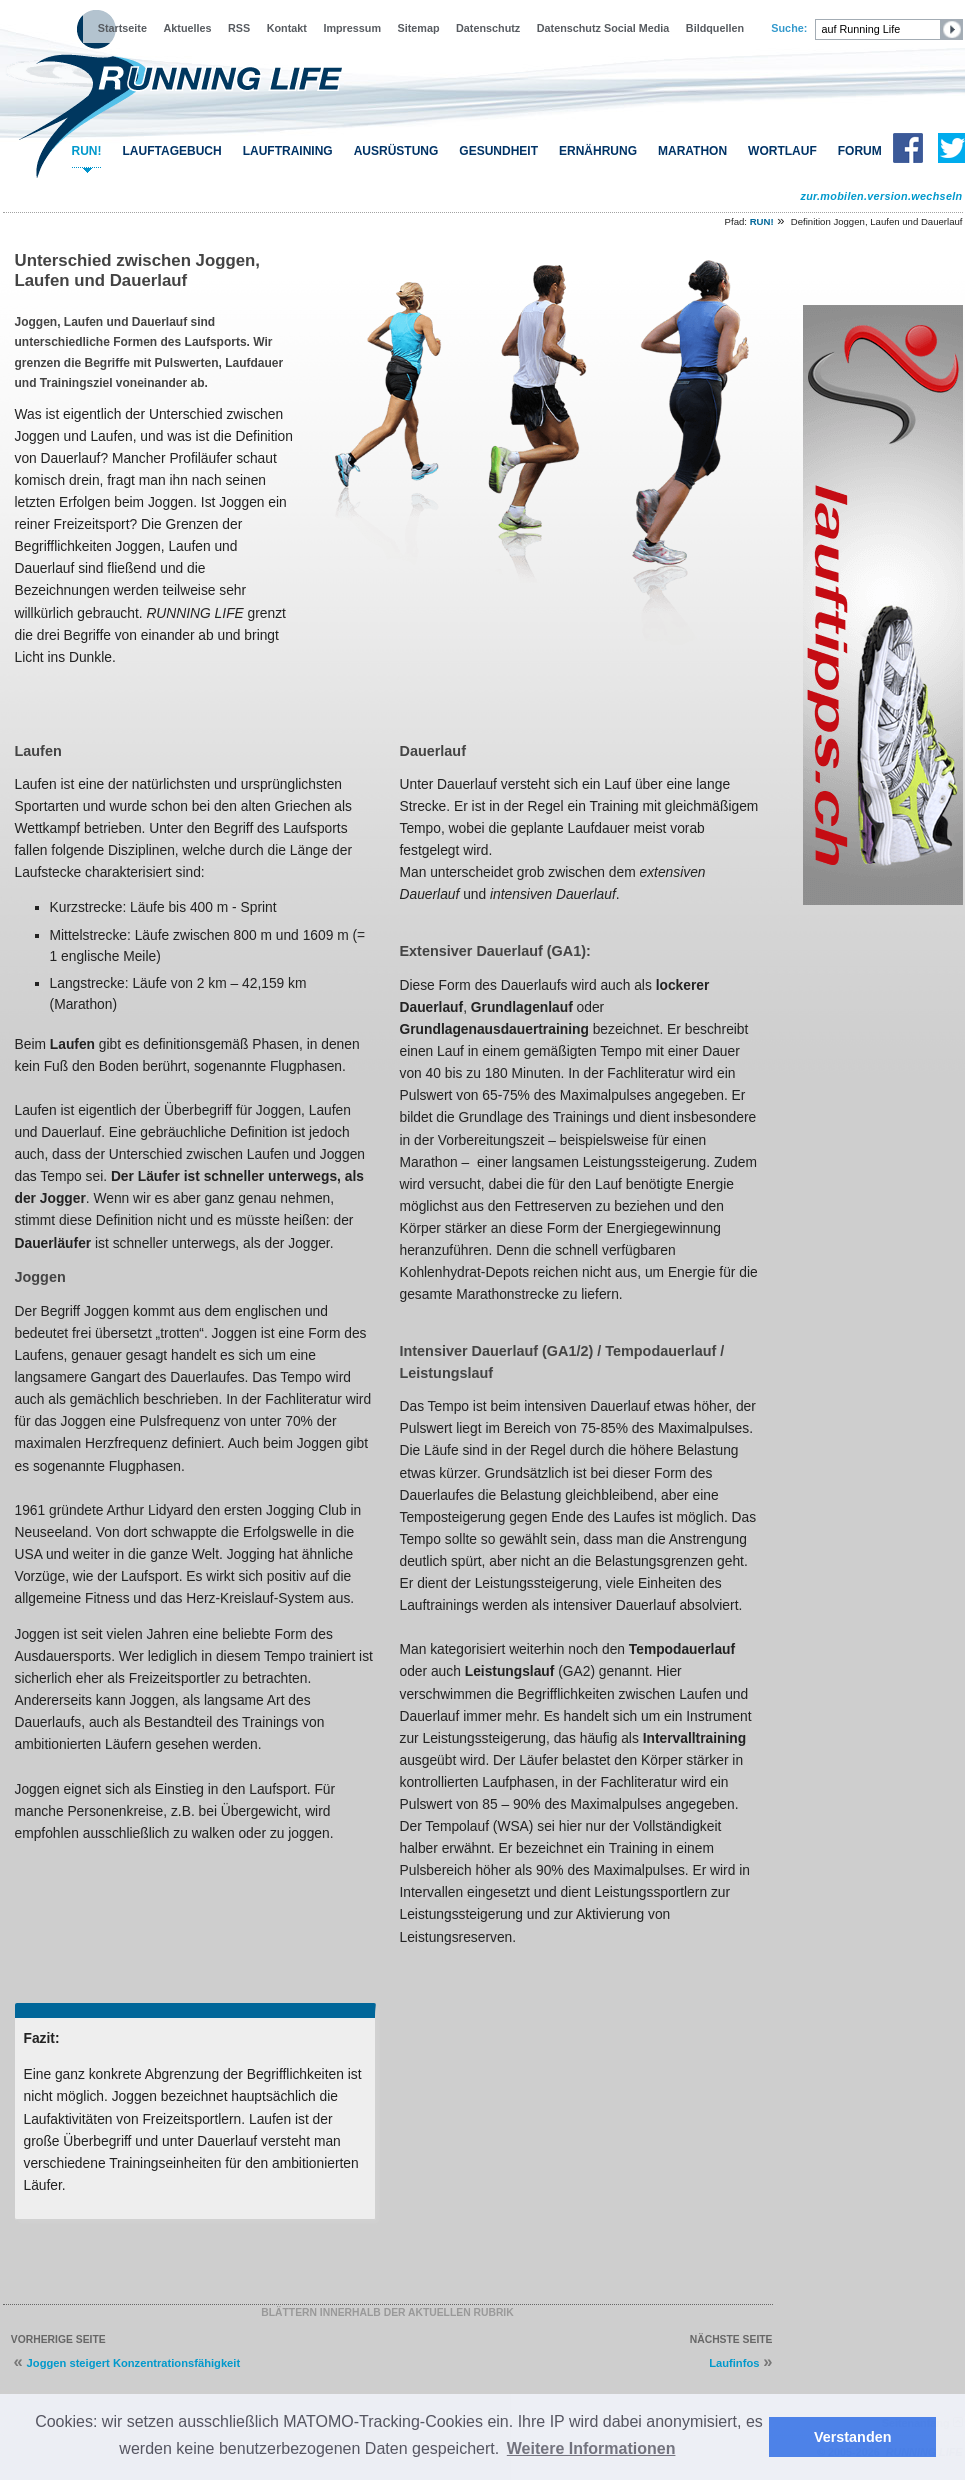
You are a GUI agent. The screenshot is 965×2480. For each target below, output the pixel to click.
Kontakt (287, 28)
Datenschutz (488, 28)
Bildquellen (715, 28)
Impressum (352, 28)
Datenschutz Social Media (603, 28)
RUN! (87, 151)
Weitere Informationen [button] (591, 2448)
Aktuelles (187, 28)
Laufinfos (734, 2363)
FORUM (860, 151)
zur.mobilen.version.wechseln (881, 196)
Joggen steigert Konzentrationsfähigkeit (134, 2363)
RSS (239, 28)
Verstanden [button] (853, 2437)
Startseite (122, 28)
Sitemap (419, 28)
